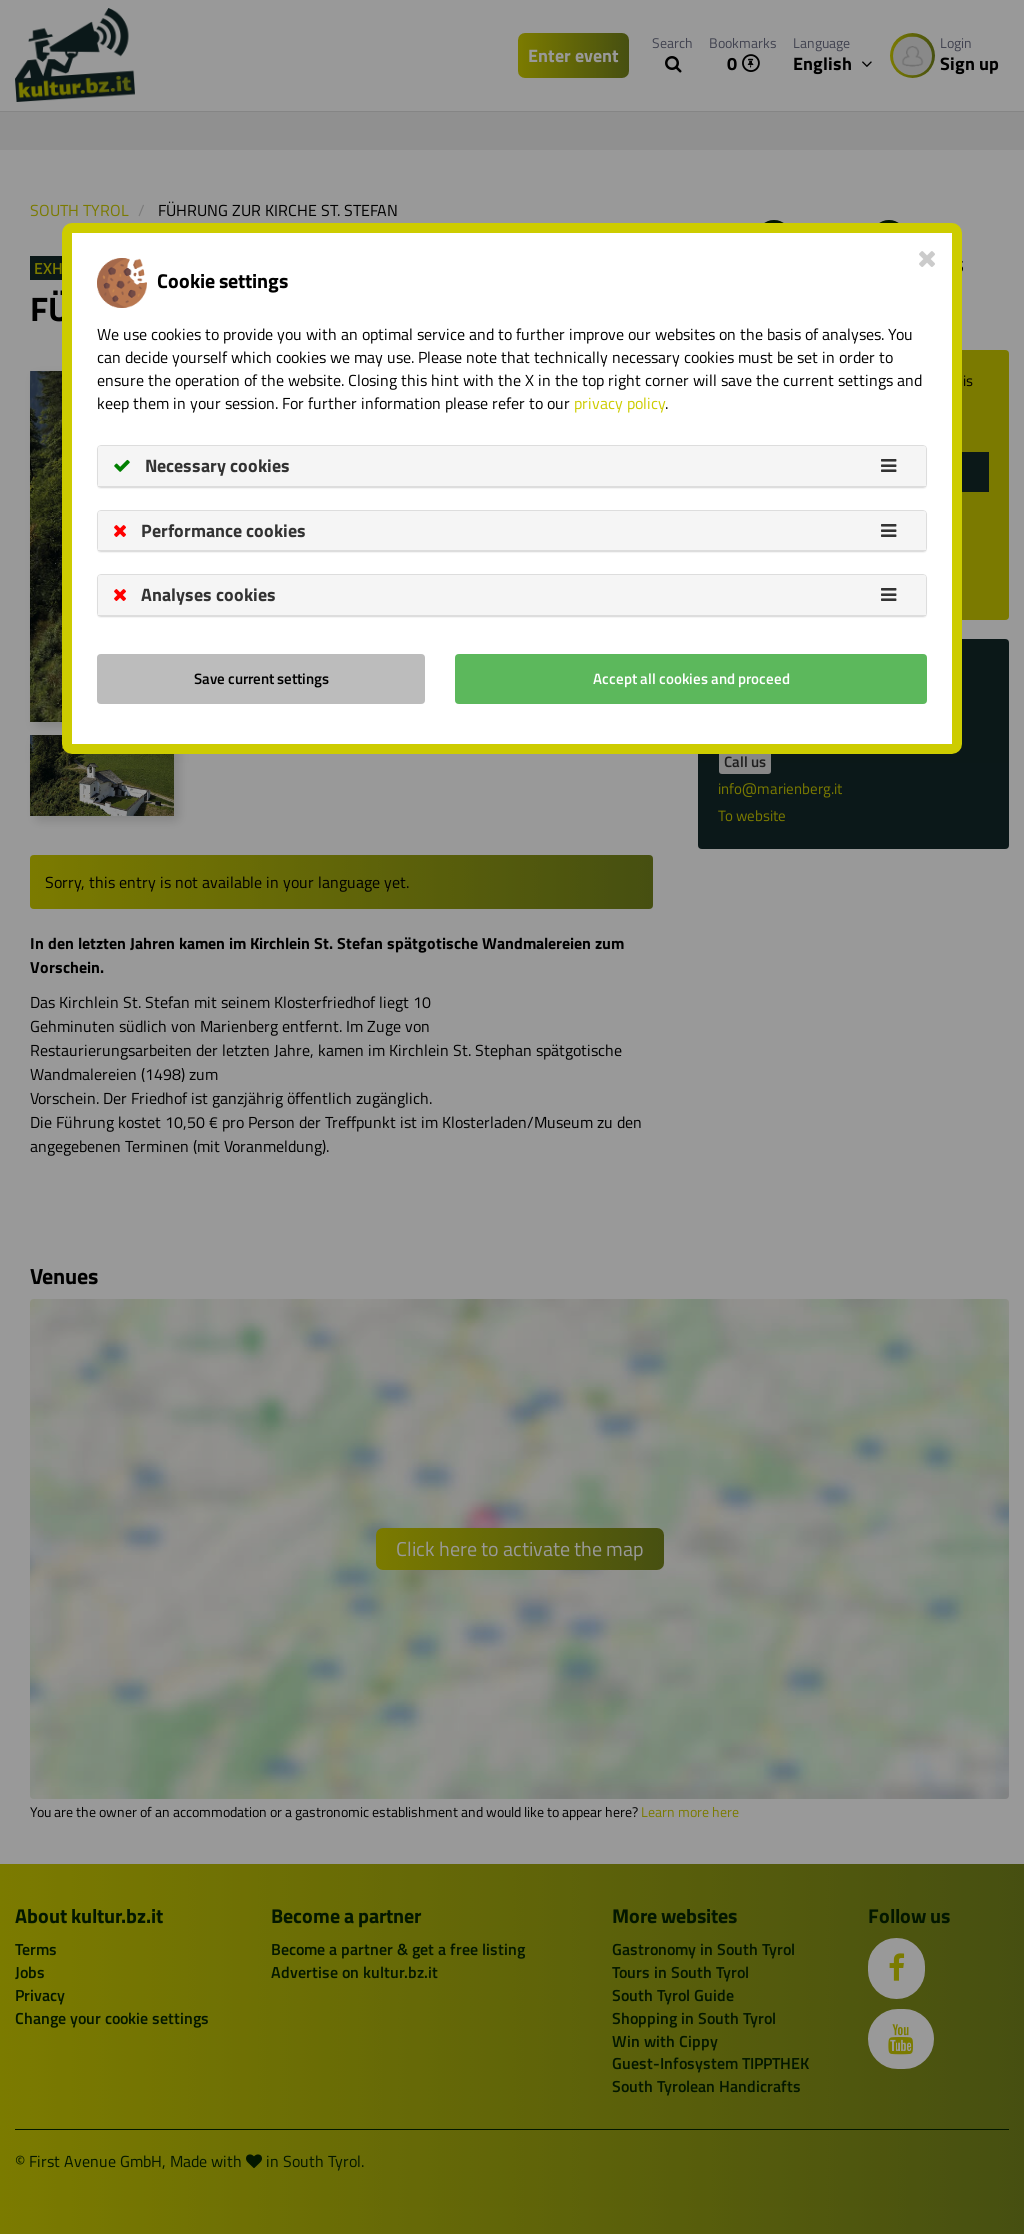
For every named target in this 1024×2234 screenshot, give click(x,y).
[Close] (927, 258)
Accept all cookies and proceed (691, 678)
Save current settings (261, 678)
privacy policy (619, 403)
